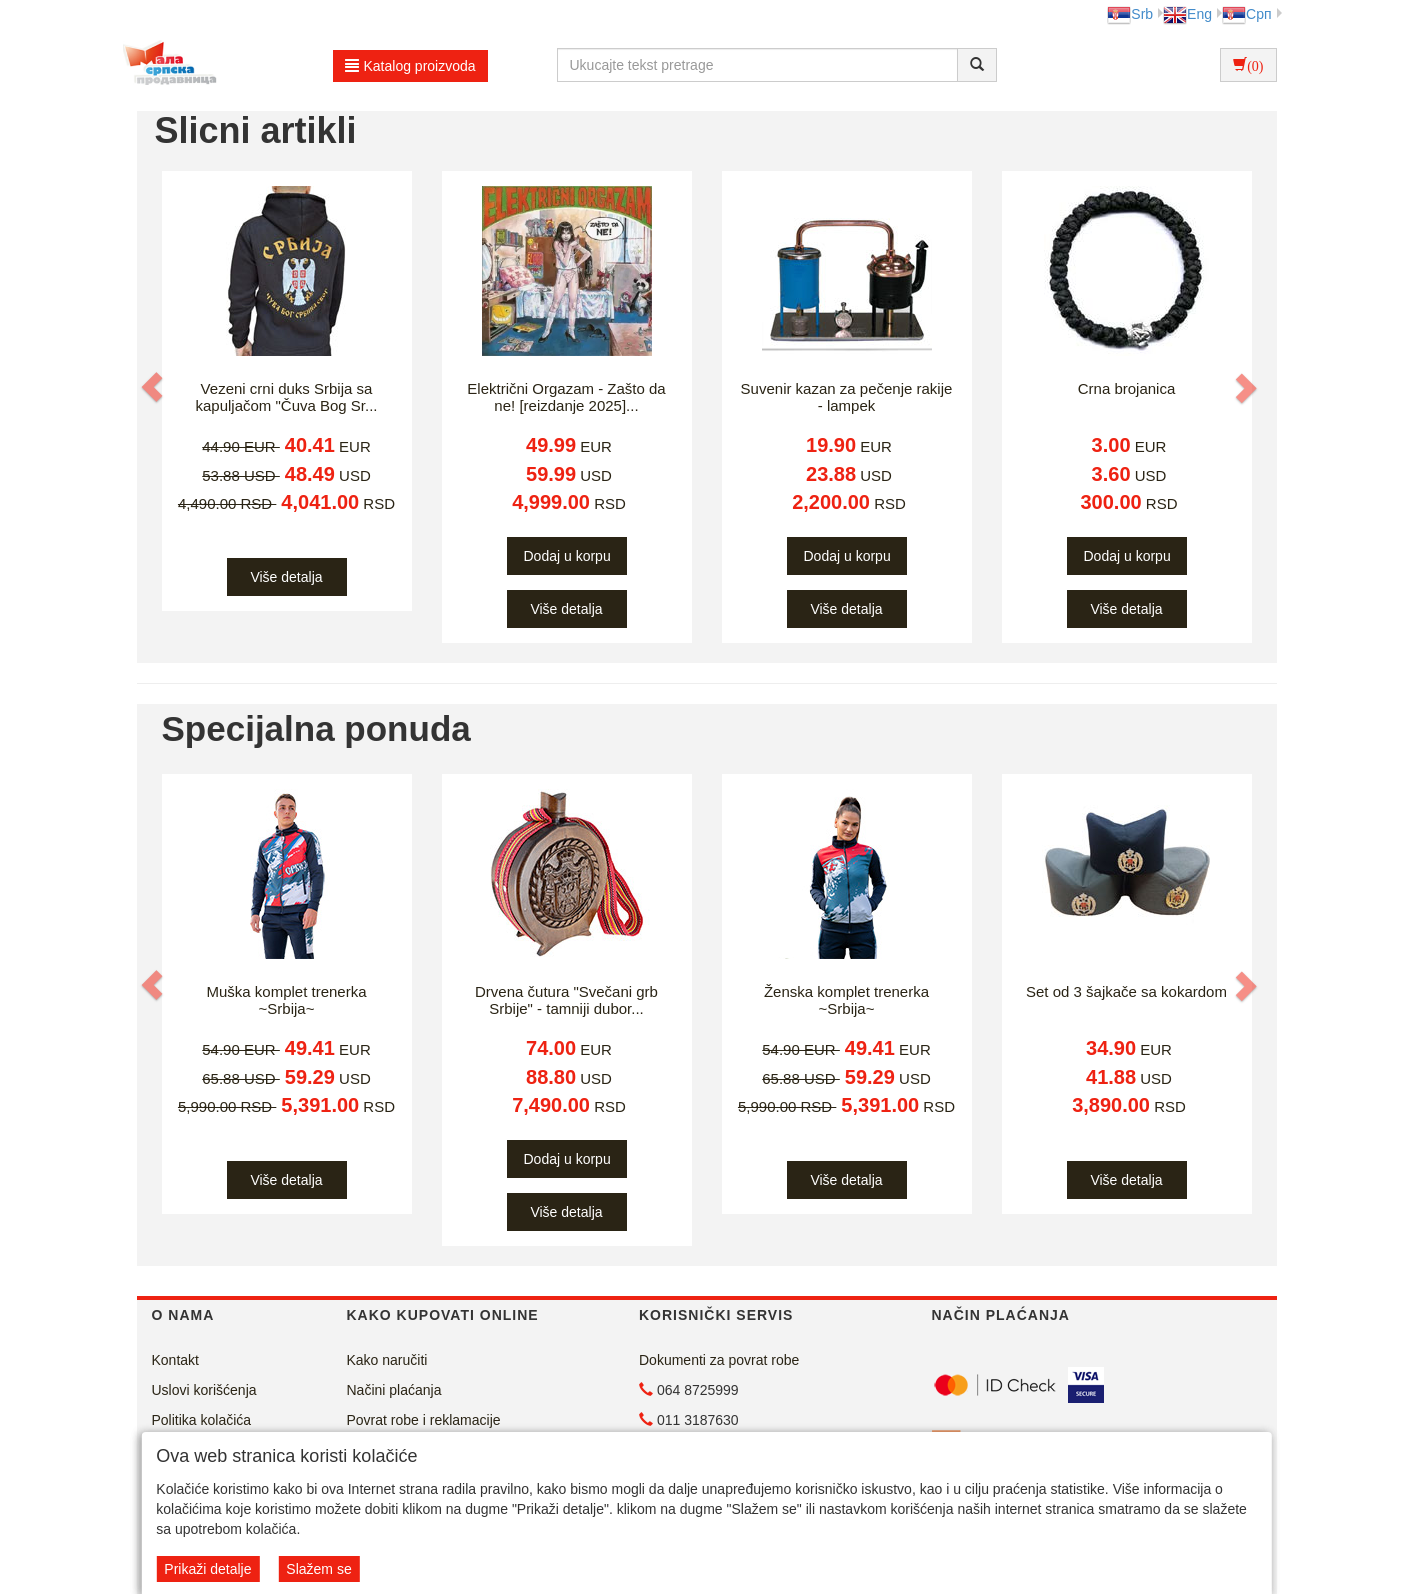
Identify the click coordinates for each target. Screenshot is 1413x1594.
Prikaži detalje (207, 1569)
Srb (1130, 14)
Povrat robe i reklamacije (424, 1420)
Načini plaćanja (394, 1390)
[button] (154, 387)
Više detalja (286, 577)
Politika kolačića (202, 1420)
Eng (1187, 14)
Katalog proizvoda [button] (410, 66)
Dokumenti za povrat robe (719, 1360)
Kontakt (175, 1360)
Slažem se (318, 1569)
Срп (1246, 14)
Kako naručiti (387, 1360)
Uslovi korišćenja (204, 1390)
